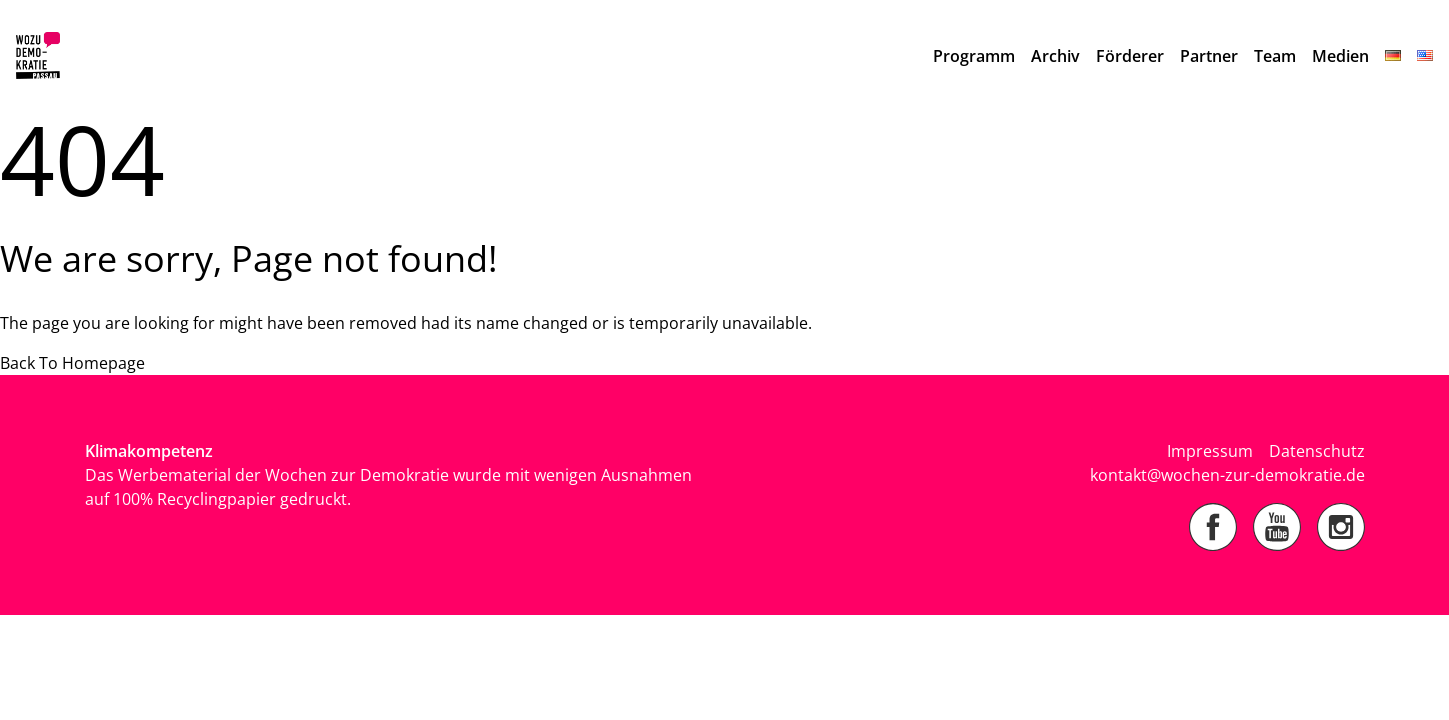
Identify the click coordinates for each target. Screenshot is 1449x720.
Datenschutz (1317, 451)
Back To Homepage (72, 363)
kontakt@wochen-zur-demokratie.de (1227, 475)
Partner (1209, 56)
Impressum (1210, 451)
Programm (974, 56)
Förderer (1130, 56)
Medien (1340, 56)
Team (1275, 56)
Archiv (1055, 56)
